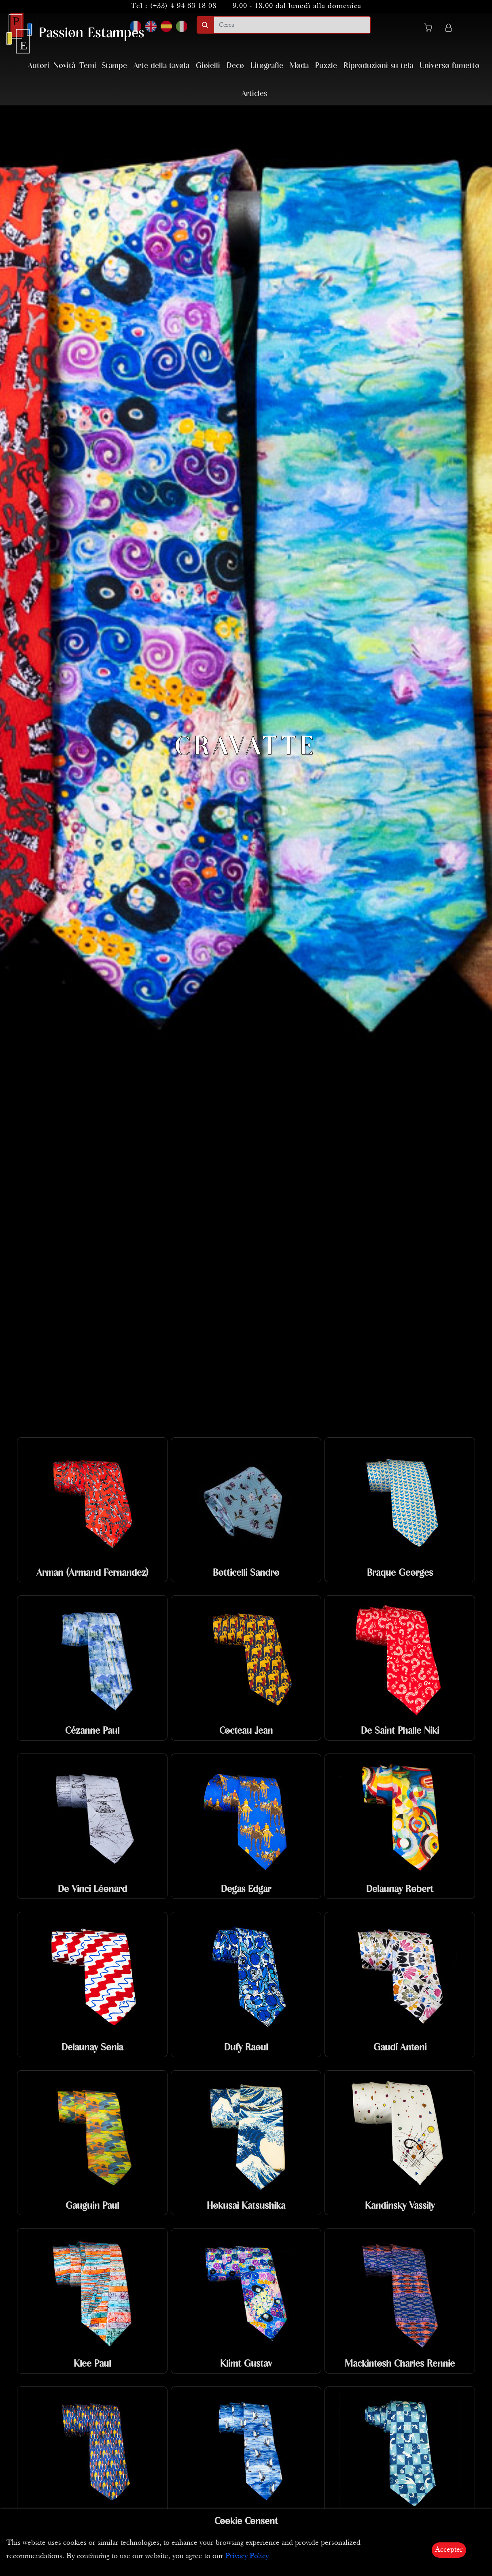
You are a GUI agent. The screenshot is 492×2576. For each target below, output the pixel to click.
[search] (292, 25)
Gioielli (208, 66)
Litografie (266, 66)
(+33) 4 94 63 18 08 (183, 6)
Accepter (449, 2550)
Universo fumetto (449, 66)
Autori (38, 66)
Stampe (114, 66)
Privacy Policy (247, 2556)
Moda (299, 66)
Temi (87, 66)
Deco (235, 66)
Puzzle (326, 66)
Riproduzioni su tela (378, 66)
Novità (64, 66)
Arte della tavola (161, 66)
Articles (254, 93)
